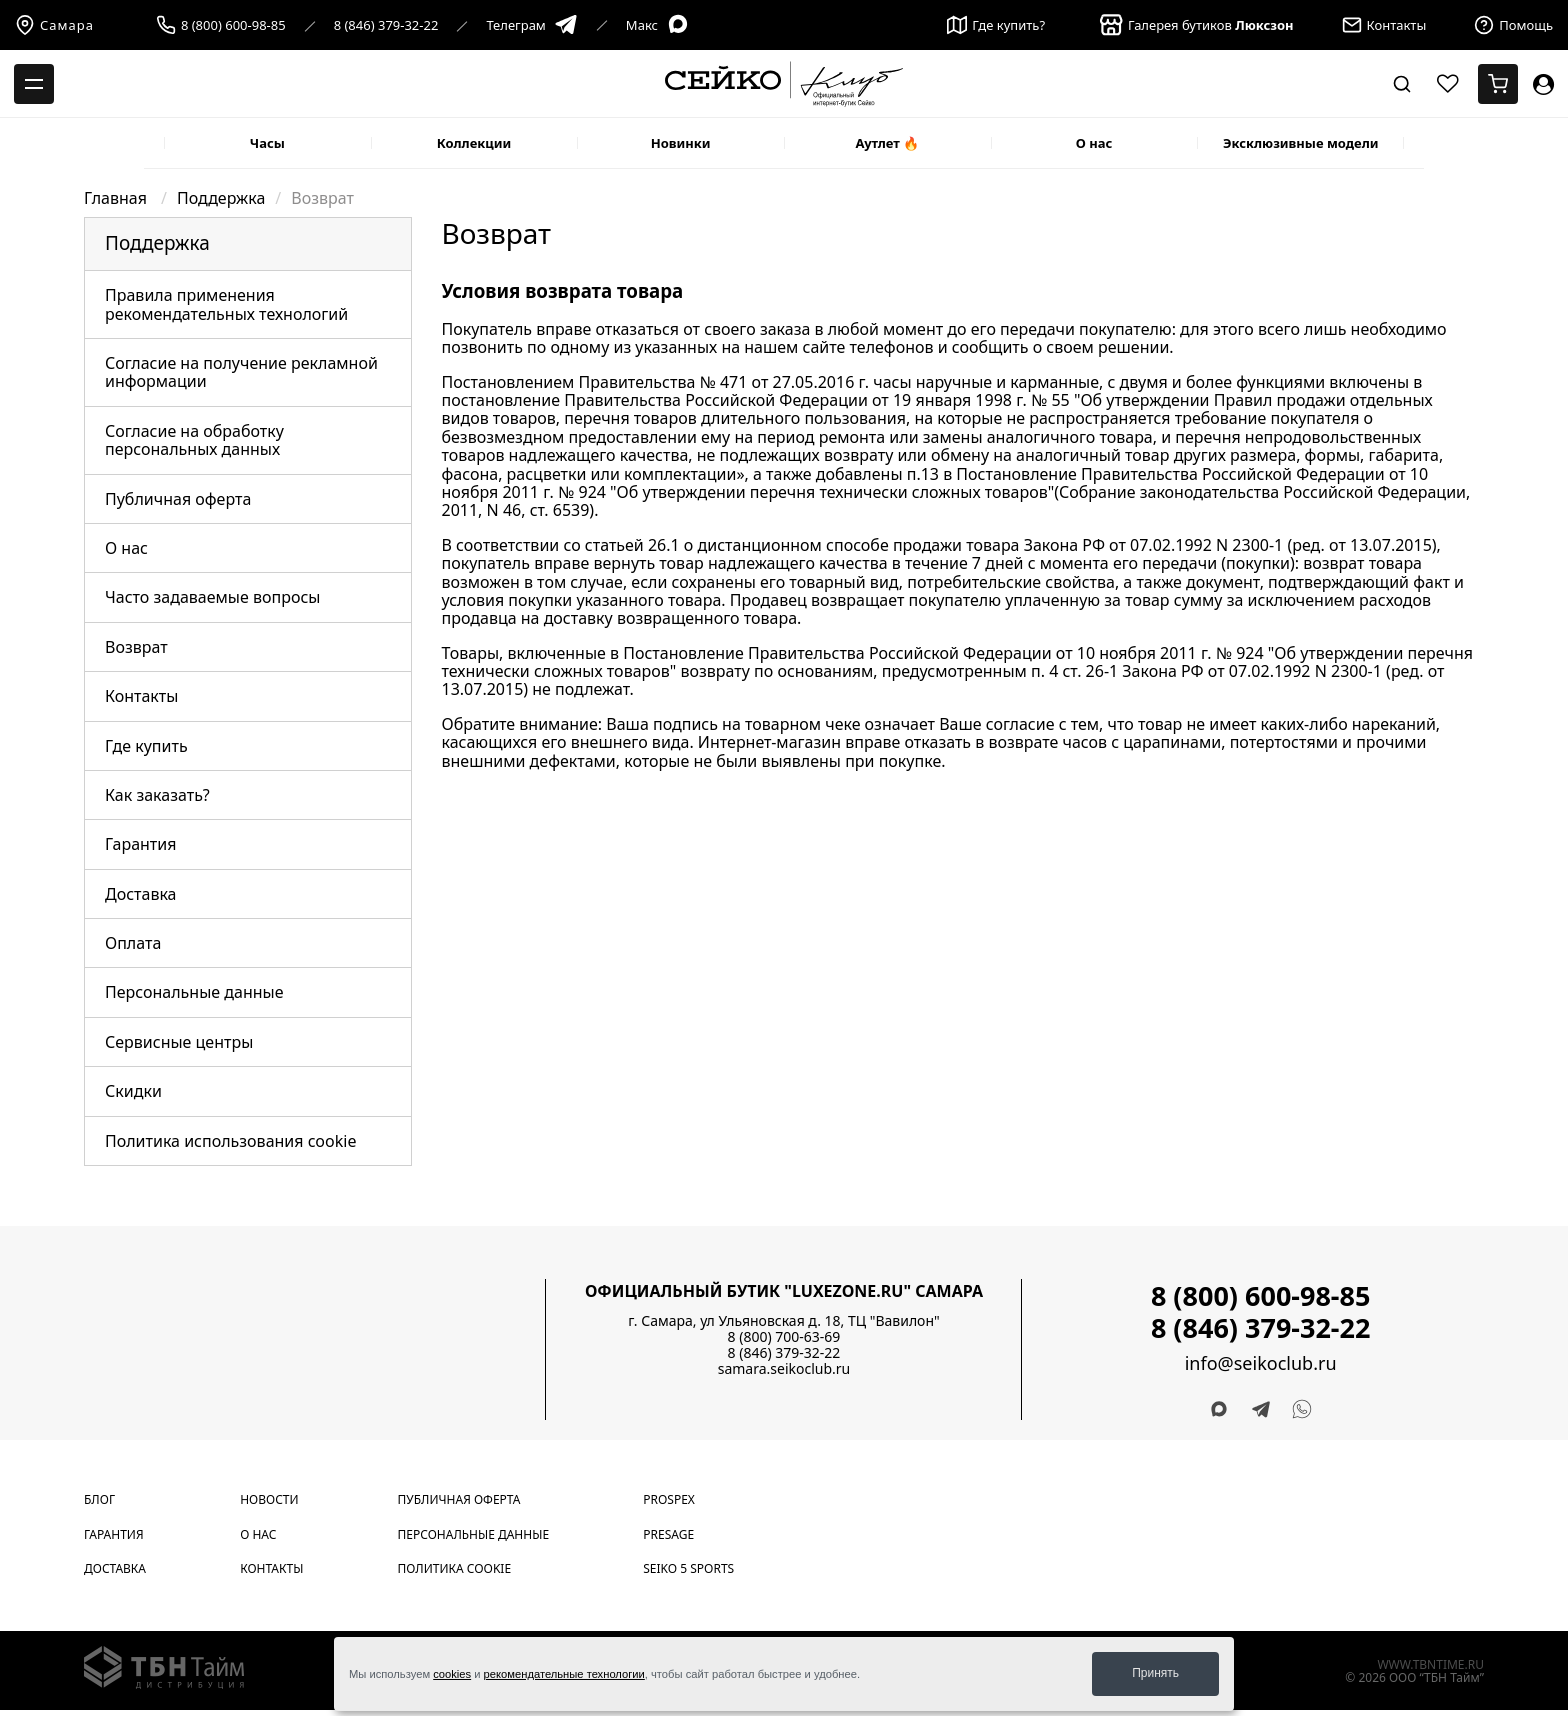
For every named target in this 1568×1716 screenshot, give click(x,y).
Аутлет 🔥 (887, 143)
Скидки (133, 1091)
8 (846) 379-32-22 (386, 25)
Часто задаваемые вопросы (212, 597)
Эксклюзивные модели (1301, 143)
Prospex (669, 1499)
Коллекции (474, 143)
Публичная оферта (178, 499)
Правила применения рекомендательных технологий (226, 304)
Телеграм (531, 25)
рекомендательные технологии (564, 1674)
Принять (1155, 1673)
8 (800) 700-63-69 (784, 1336)
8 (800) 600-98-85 (233, 25)
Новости (269, 1499)
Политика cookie (455, 1568)
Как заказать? (157, 795)
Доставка (141, 894)
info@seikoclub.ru (1261, 1363)
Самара (54, 25)
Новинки (681, 143)
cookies (452, 1674)
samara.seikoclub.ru (784, 1368)
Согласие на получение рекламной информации (241, 372)
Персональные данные (194, 992)
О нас (1094, 143)
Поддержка (221, 198)
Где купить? (996, 25)
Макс (658, 25)
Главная (117, 198)
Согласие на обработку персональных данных (194, 440)
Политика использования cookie (230, 1141)
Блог (99, 1499)
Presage (668, 1534)
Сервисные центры (179, 1042)
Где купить (146, 746)
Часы (267, 143)
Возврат (136, 647)
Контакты (141, 696)
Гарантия (140, 844)
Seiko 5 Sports (688, 1568)
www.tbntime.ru (1430, 1664)
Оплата (133, 943)
